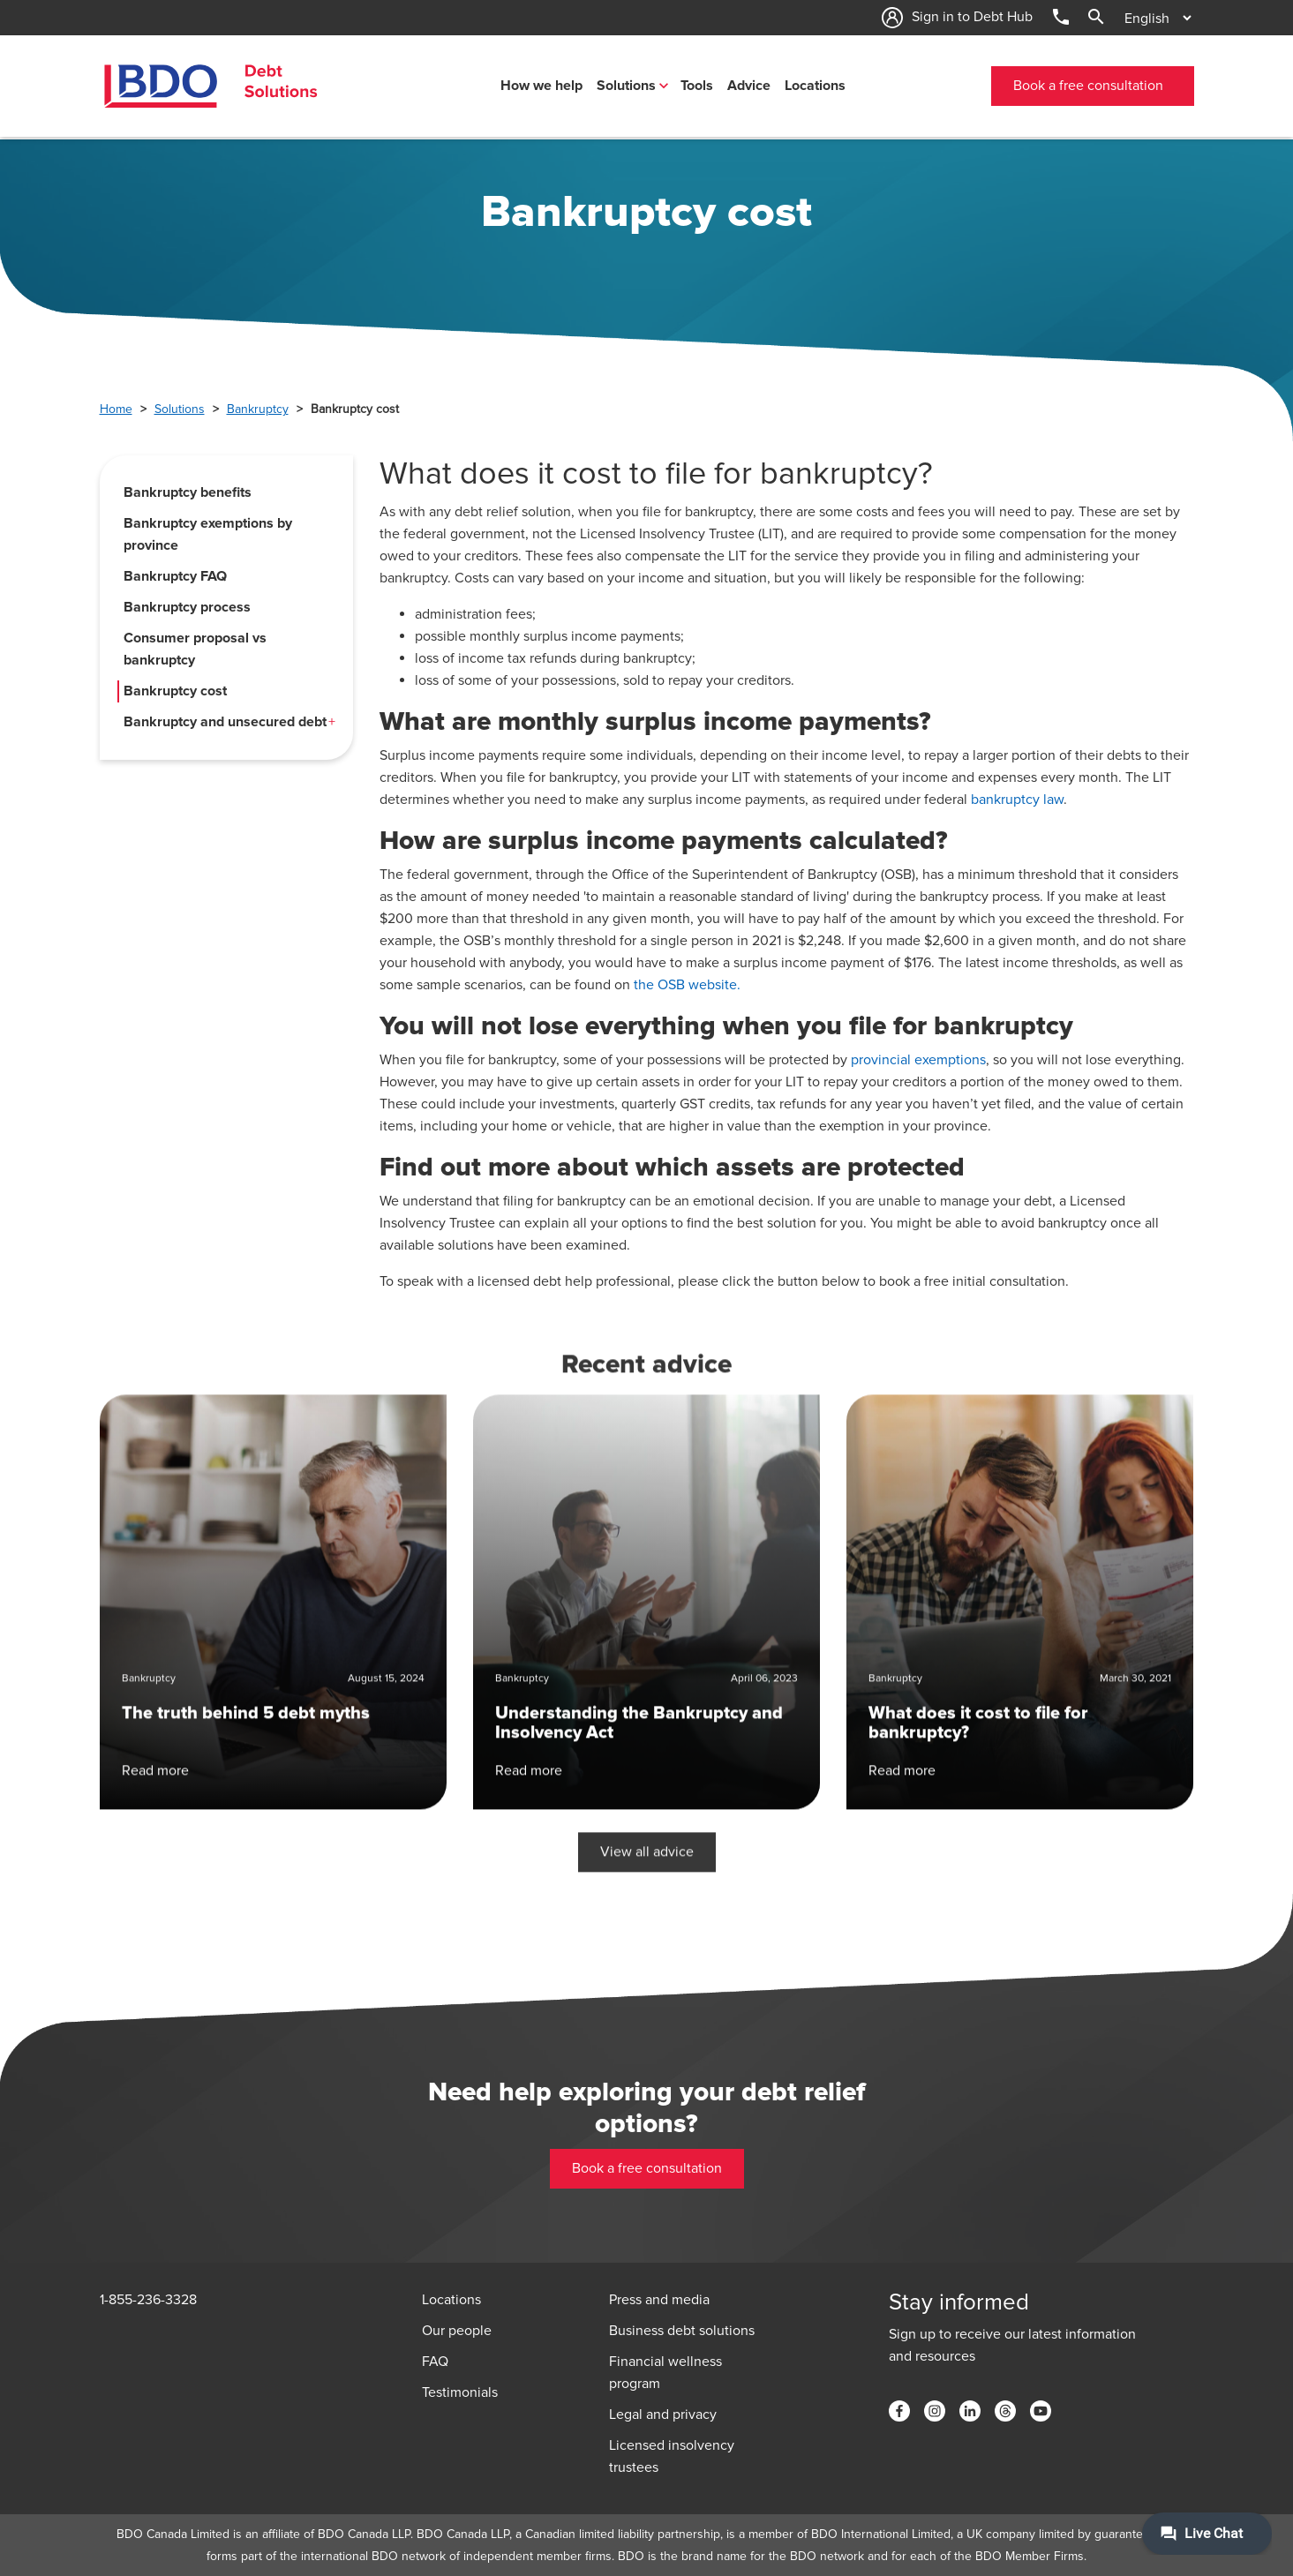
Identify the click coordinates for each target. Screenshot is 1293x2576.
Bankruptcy (258, 409)
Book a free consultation (1088, 85)
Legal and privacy (663, 2414)
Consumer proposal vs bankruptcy (195, 649)
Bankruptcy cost (175, 691)
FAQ (435, 2361)
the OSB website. (687, 985)
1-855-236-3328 (148, 2300)
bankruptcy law (1017, 799)
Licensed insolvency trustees (671, 2456)
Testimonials (460, 2392)
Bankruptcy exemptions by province (208, 534)
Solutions (626, 85)
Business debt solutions (682, 2330)
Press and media (659, 2300)
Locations (815, 85)
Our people (457, 2330)
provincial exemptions (918, 1060)
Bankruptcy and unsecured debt (225, 722)
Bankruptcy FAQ (175, 576)
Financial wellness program (665, 2372)
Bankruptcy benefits (188, 492)
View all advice (647, 1767)
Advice (749, 85)
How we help (541, 85)
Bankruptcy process (187, 607)
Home (116, 409)
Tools (696, 85)
